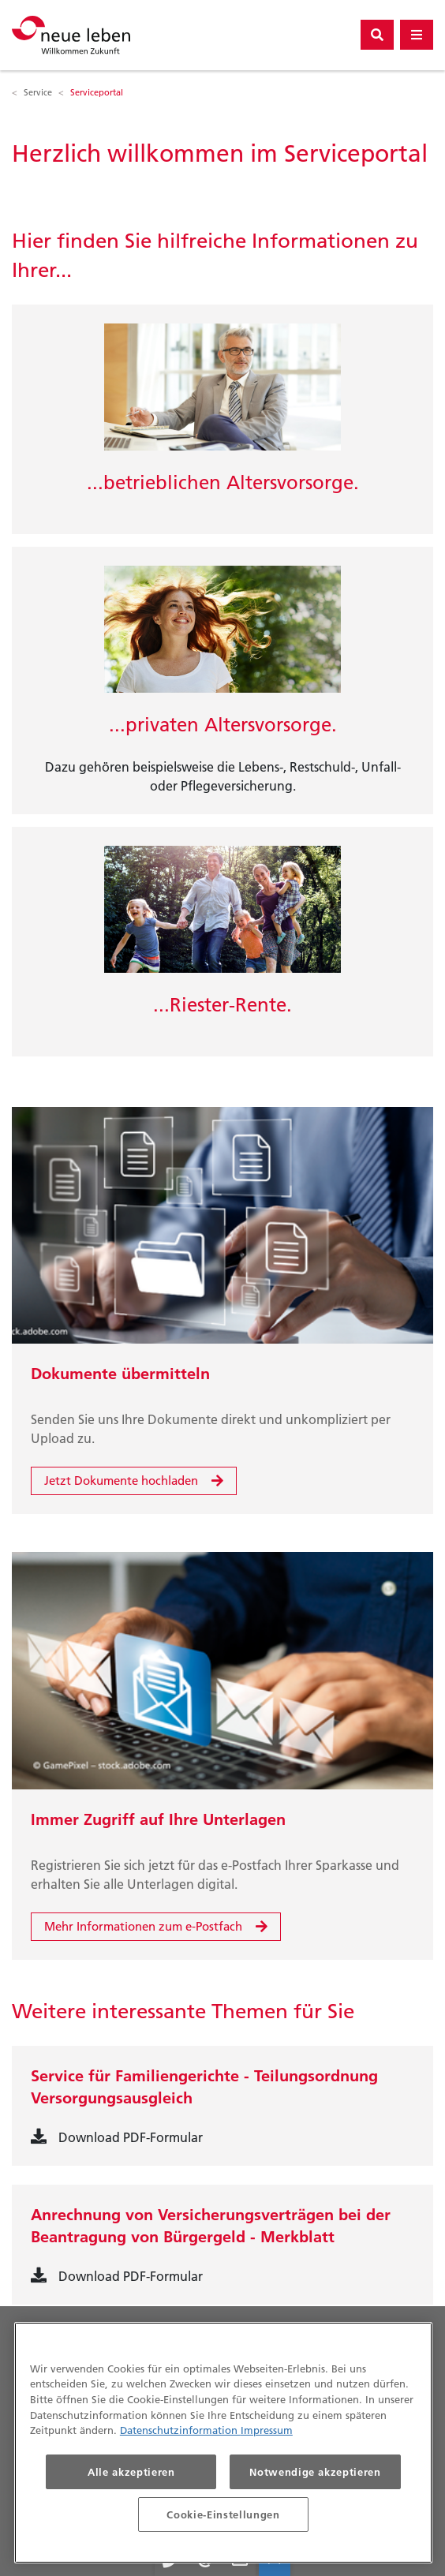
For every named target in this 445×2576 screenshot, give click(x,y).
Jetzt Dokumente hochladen (121, 1480)
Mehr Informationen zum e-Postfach (143, 1926)
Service (38, 92)
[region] (223, 2442)
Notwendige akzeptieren (314, 2472)
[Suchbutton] (377, 35)
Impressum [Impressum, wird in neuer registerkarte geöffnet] (267, 2430)
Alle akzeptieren (131, 2472)
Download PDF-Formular (130, 2137)
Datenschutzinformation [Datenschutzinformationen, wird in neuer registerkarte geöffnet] (180, 2430)
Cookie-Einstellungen (222, 2514)
